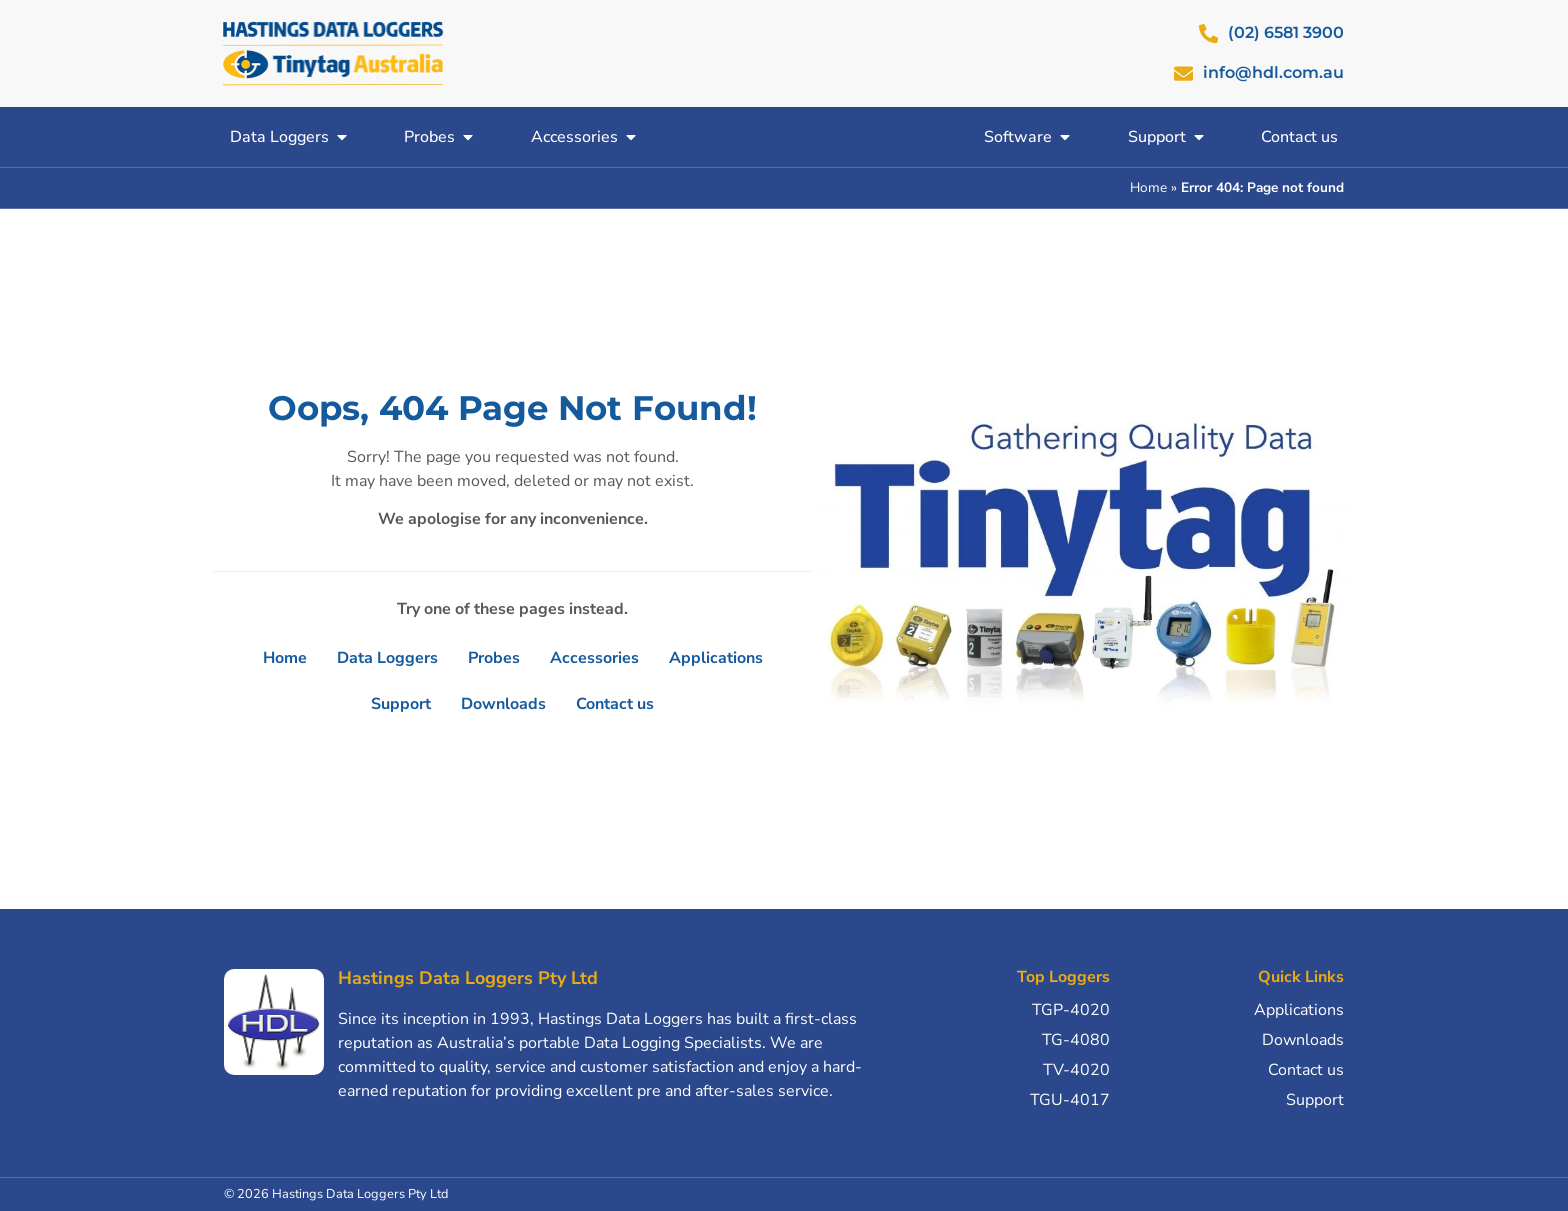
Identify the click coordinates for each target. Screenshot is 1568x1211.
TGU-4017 (1070, 1100)
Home (1148, 187)
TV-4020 (1076, 1070)
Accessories (594, 658)
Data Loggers (387, 658)
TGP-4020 (1071, 1010)
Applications (716, 658)
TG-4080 (1076, 1040)
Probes (494, 658)
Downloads (503, 704)
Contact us (615, 704)
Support (401, 704)
